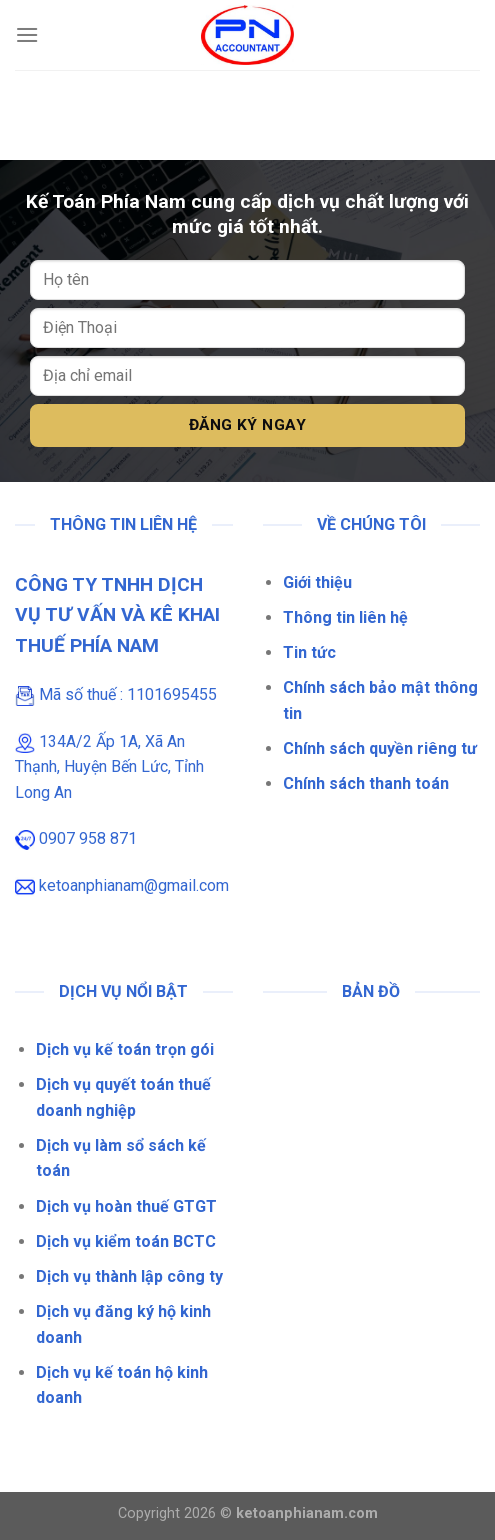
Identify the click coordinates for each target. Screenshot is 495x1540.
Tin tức (309, 652)
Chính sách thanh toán (366, 783)
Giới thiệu (317, 582)
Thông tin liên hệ (345, 617)
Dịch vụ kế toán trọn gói (125, 1049)
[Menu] (27, 34)
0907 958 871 (88, 838)
